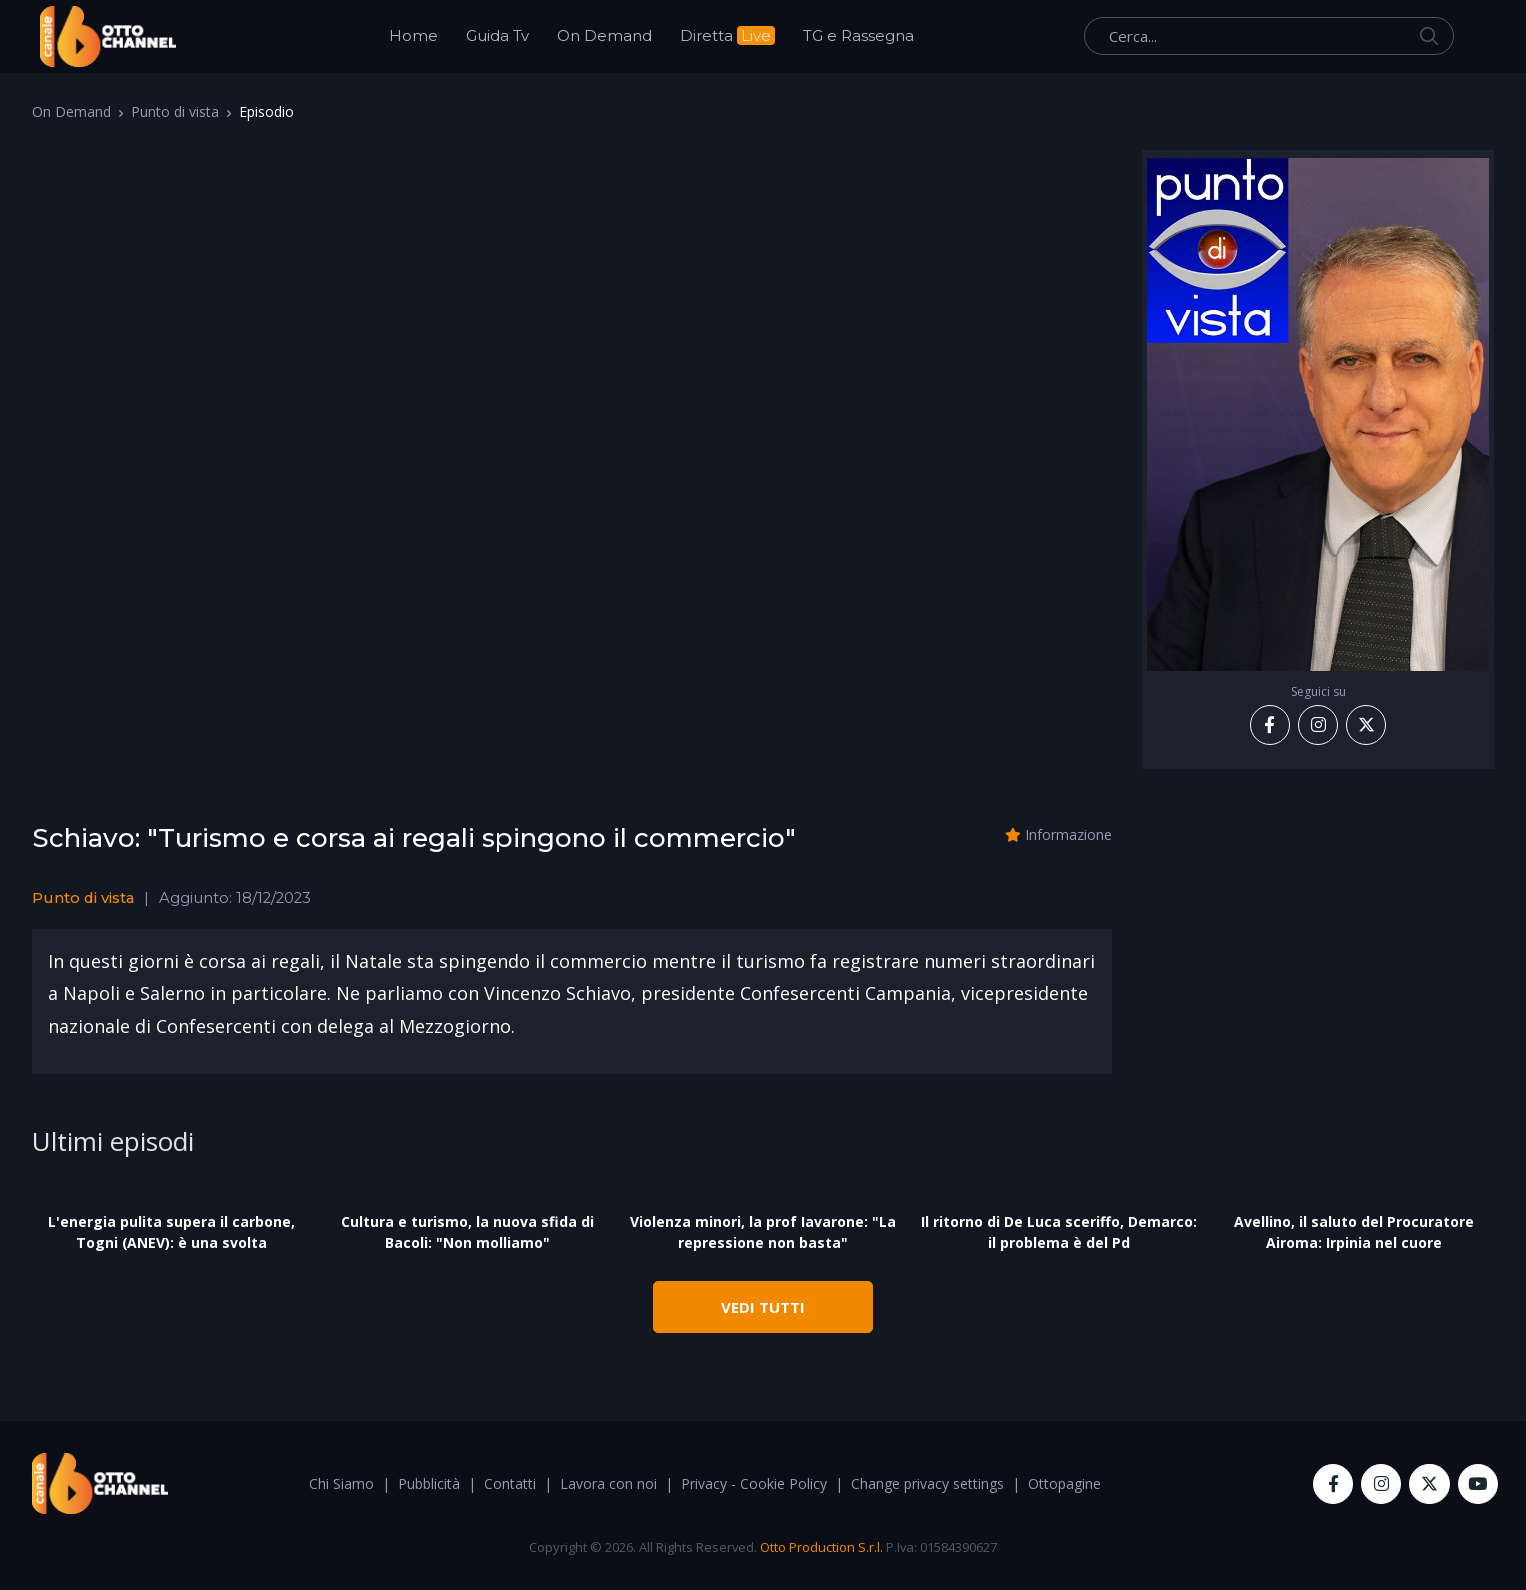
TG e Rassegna (858, 35)
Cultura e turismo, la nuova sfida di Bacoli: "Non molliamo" (467, 1232)
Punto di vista (175, 111)
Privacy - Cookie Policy (754, 1483)
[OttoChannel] (108, 36)
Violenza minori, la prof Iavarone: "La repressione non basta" (763, 1232)
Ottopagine (1064, 1483)
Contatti (510, 1483)
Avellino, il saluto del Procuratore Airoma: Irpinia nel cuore (1354, 1232)
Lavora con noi (608, 1483)
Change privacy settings (927, 1483)
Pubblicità (429, 1483)
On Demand (604, 35)
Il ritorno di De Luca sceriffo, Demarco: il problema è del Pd (1059, 1232)
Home (413, 35)
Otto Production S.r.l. (821, 1547)
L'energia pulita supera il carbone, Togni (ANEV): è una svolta (171, 1232)
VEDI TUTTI (763, 1307)
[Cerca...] (1269, 36)
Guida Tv (497, 35)
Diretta (727, 35)
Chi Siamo (341, 1483)
